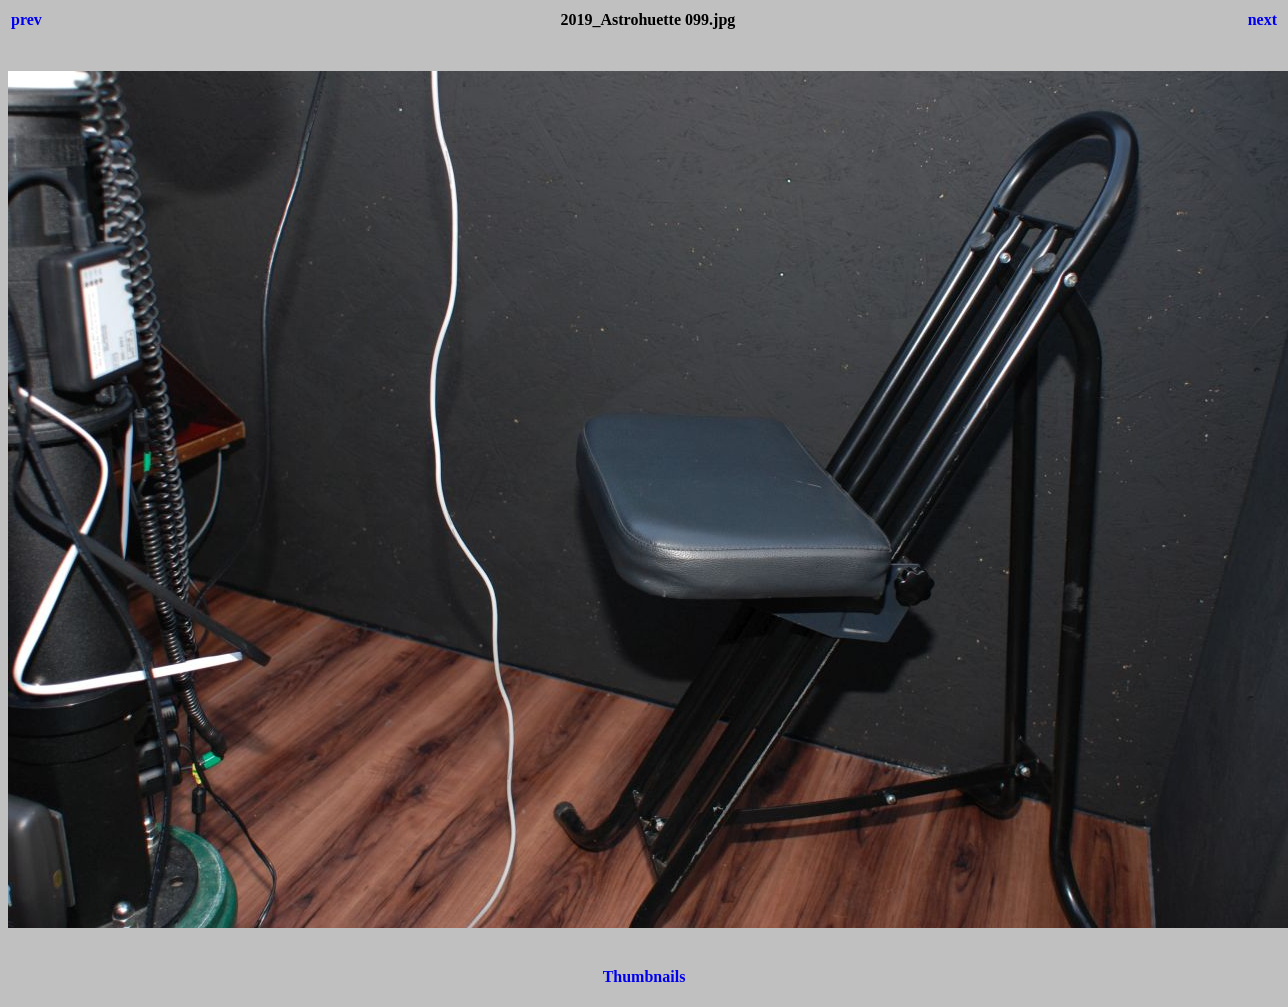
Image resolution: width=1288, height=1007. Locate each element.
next (1262, 19)
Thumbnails (644, 976)
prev (26, 19)
